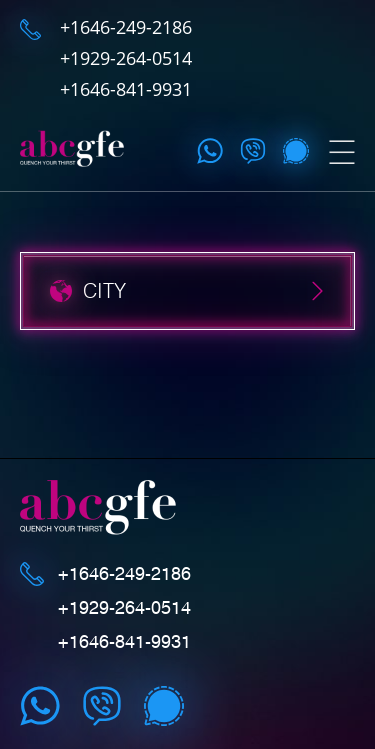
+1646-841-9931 (126, 89)
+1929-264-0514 (126, 58)
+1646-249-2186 (126, 27)
